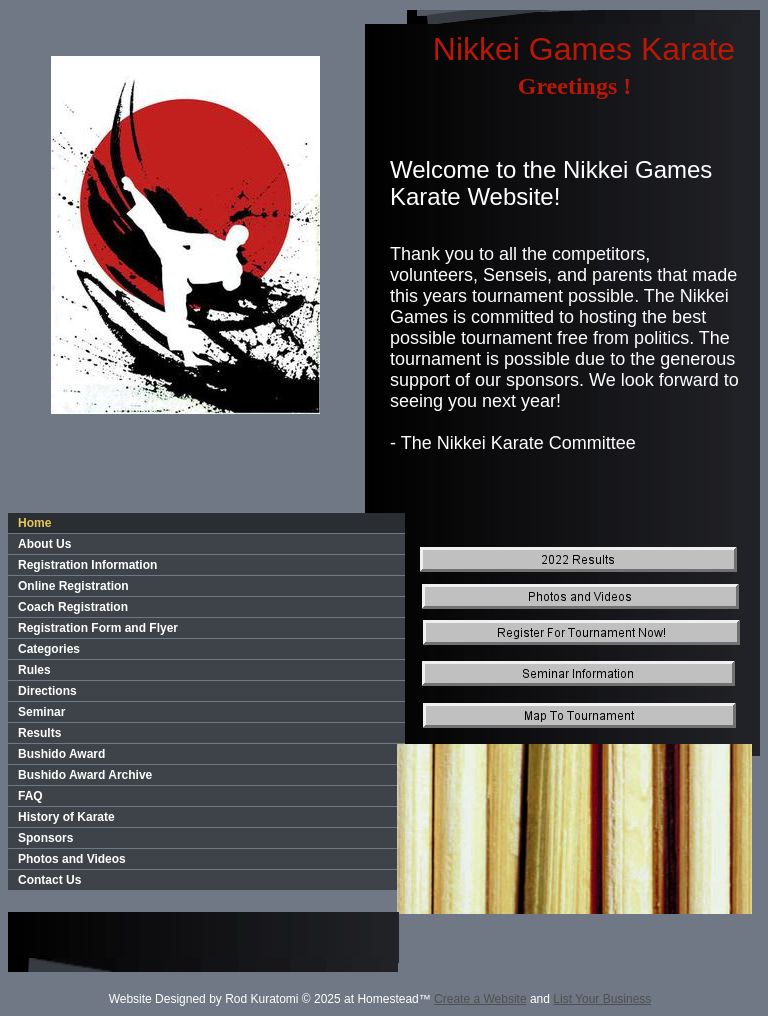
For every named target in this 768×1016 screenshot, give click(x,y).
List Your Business (602, 999)
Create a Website (480, 999)
